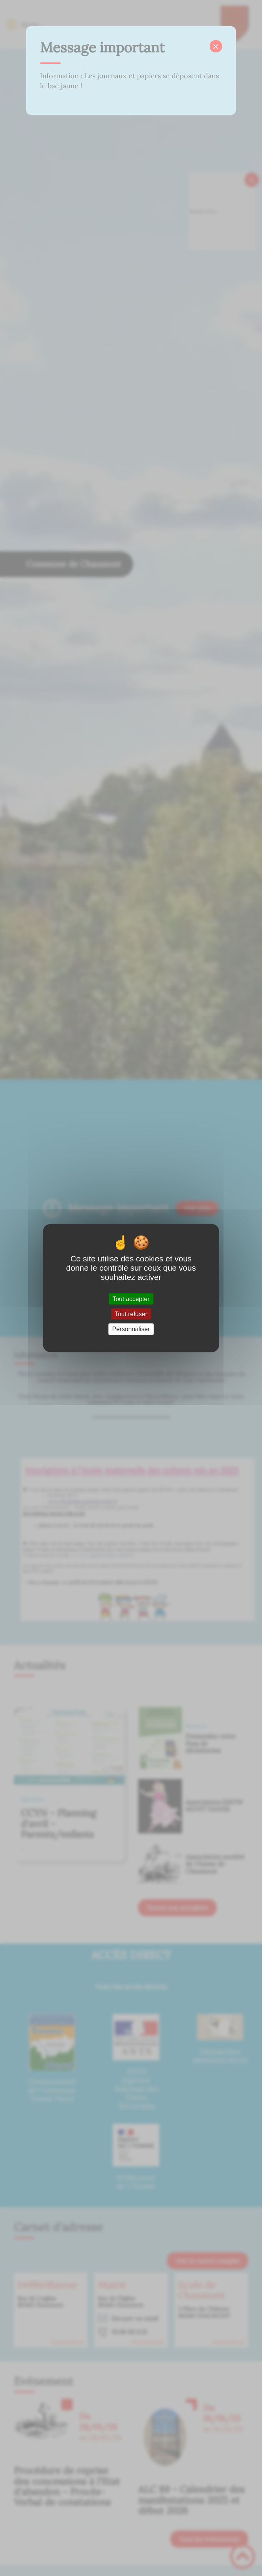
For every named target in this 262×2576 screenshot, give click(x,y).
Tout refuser (131, 1314)
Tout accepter (130, 1299)
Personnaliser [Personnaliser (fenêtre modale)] (131, 1329)
